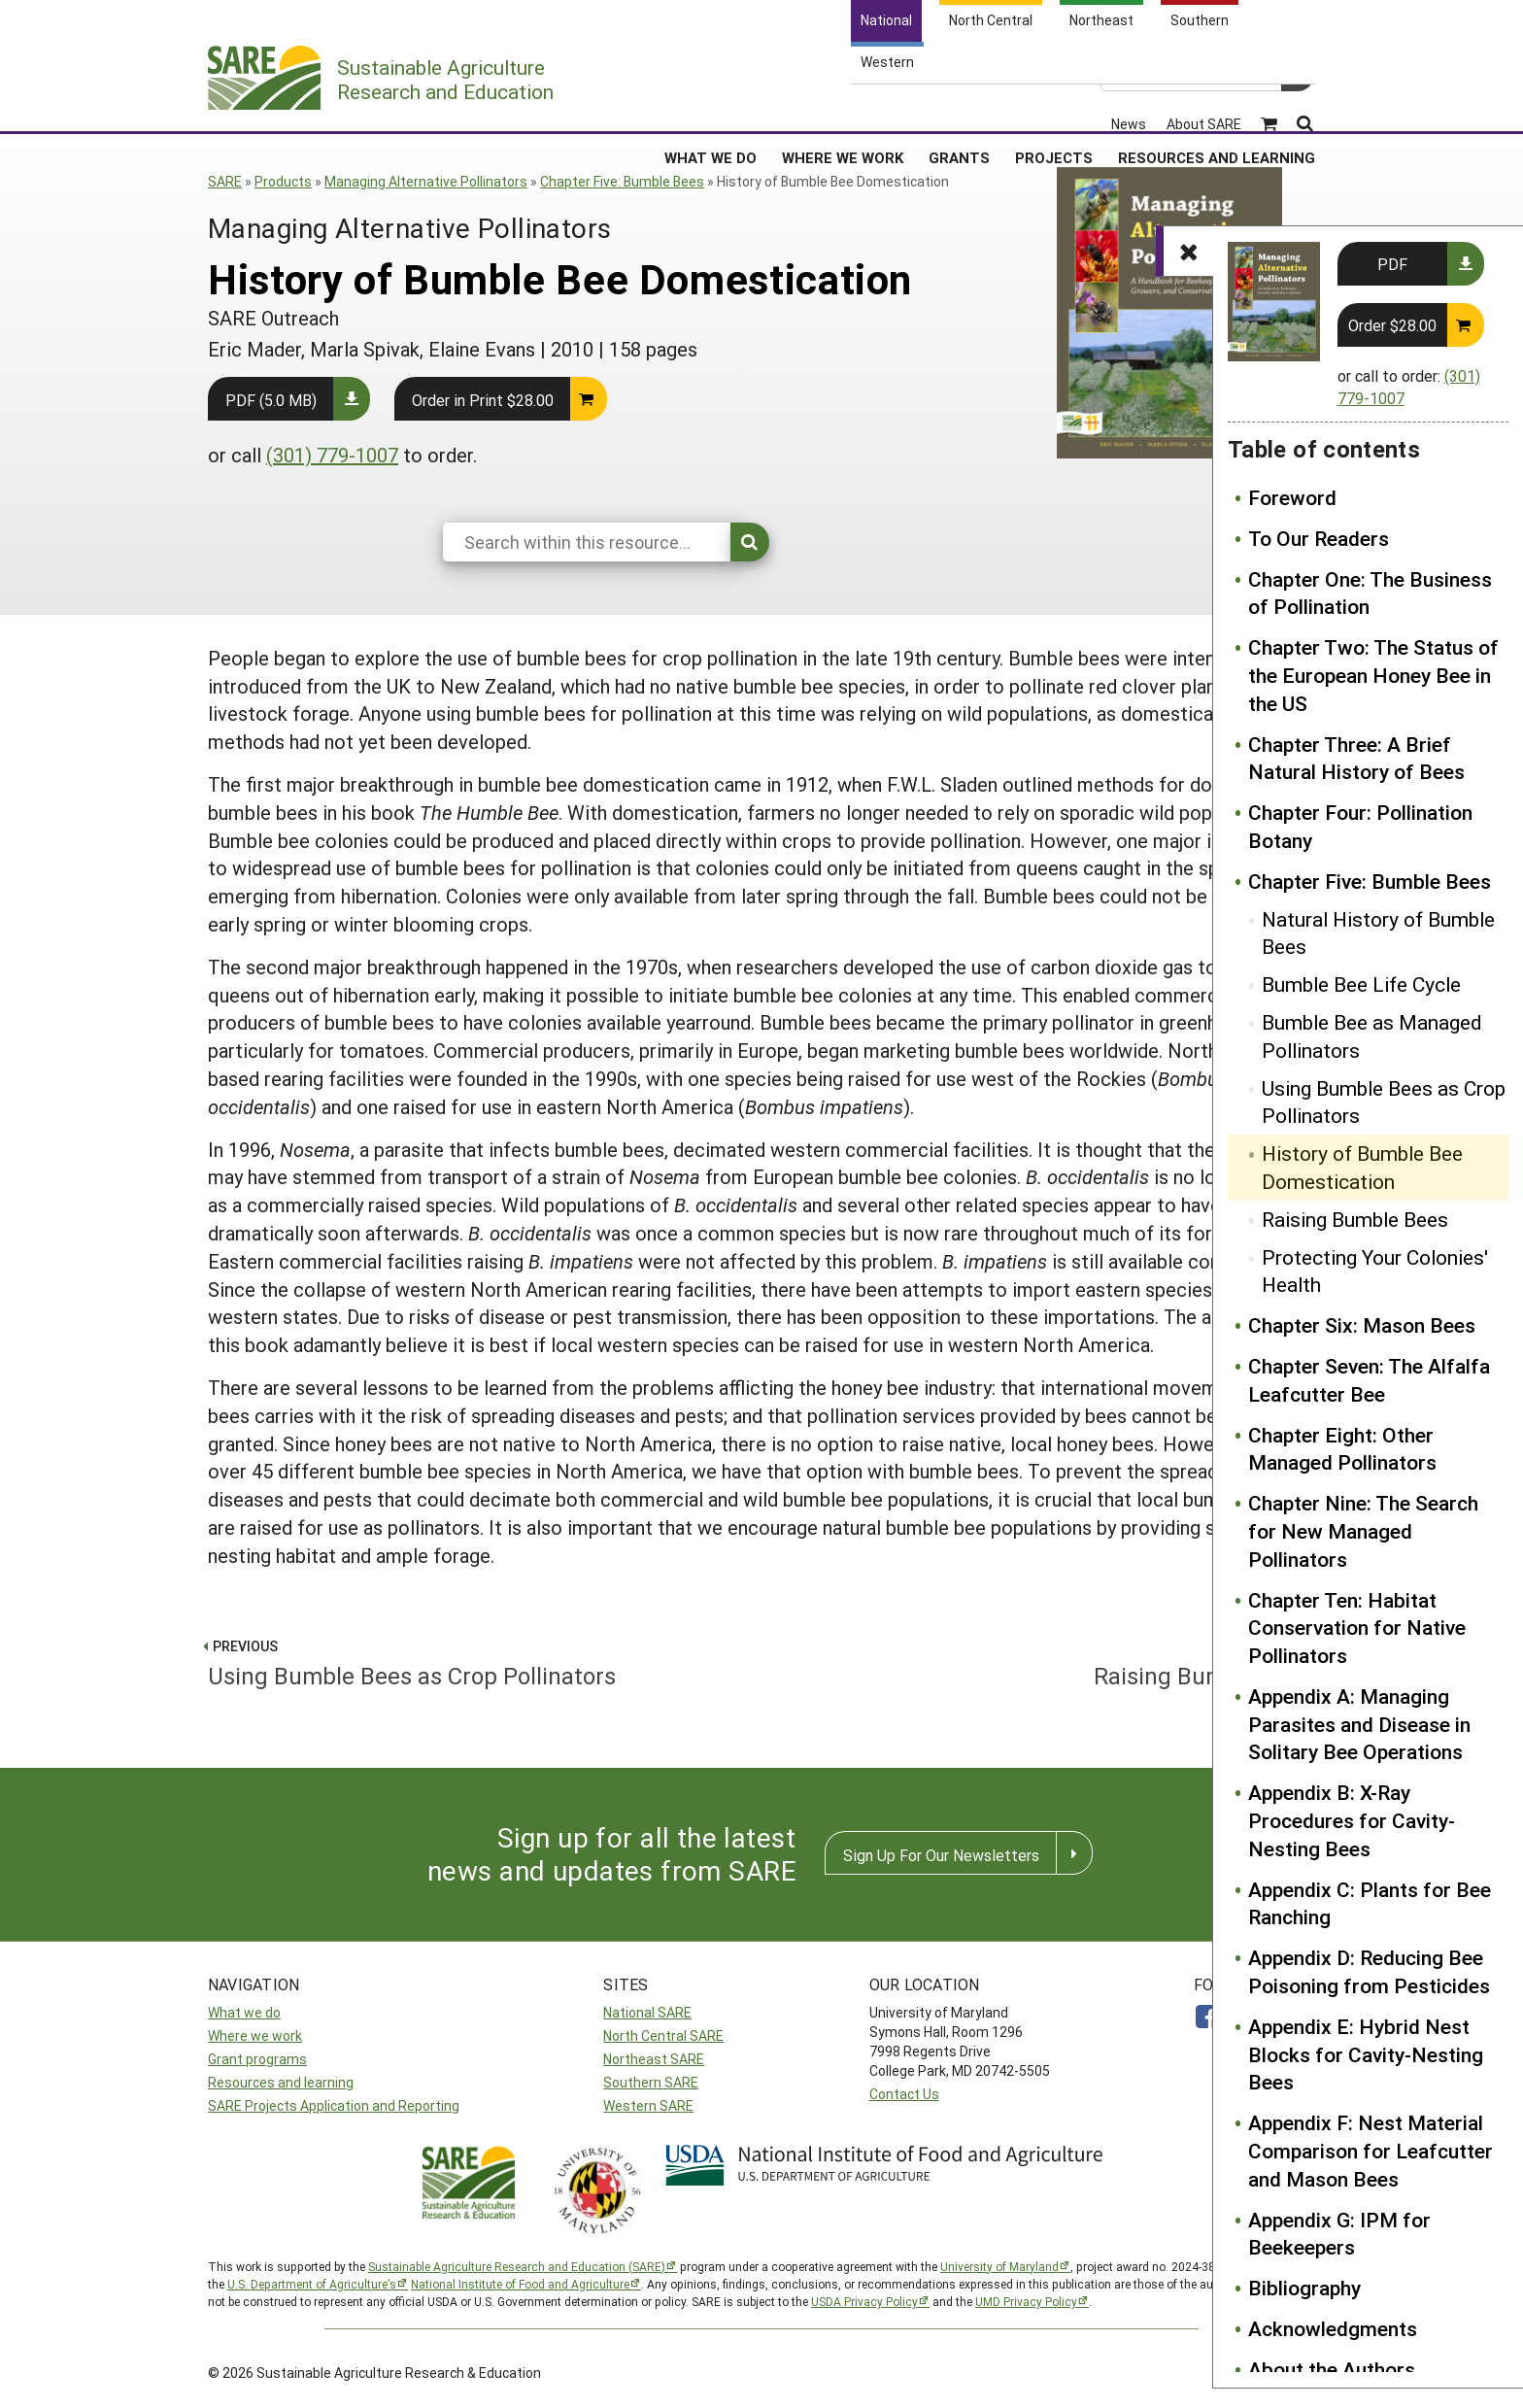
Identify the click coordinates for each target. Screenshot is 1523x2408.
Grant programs (257, 2059)
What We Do (710, 106)
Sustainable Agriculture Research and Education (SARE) (516, 2266)
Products (283, 181)
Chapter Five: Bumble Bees (622, 181)
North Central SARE (663, 2035)
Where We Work (842, 106)
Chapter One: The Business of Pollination (1370, 593)
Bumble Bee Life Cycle (1361, 984)
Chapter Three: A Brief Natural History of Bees (1356, 758)
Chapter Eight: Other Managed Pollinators (1342, 1448)
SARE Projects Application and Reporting (333, 2105)
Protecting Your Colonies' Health (1375, 1271)
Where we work (255, 2035)
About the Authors (1331, 2369)
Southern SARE (650, 2082)
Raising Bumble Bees (1355, 1219)
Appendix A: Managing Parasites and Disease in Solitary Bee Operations (1359, 1724)
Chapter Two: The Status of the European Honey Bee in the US (1373, 675)
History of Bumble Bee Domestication (1362, 1167)
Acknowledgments (1332, 2328)
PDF (1392, 264)
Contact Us (904, 2094)
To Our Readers (1318, 538)
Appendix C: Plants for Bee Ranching (1369, 1903)
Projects (1054, 106)
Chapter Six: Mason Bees (1361, 1325)
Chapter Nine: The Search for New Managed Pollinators (1363, 1531)
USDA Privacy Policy (864, 2301)
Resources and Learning (1216, 106)
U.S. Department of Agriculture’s (311, 2283)
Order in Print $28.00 (483, 400)
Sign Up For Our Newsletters (941, 1855)
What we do (244, 2012)
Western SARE (648, 2105)
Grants (959, 106)
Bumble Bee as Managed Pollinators (1372, 1036)
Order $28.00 (1392, 325)
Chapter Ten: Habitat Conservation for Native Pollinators (1357, 1628)
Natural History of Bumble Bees (1378, 933)
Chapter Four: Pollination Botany (1360, 826)
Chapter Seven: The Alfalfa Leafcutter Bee (1369, 1379)
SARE (225, 181)
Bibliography (1304, 2287)
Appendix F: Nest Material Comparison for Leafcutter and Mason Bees (1370, 2150)
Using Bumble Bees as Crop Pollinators (1384, 1102)
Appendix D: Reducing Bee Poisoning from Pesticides (1369, 1971)
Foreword (1292, 497)
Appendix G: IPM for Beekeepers (1339, 2233)
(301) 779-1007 (332, 454)
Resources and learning (281, 2082)
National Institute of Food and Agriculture (520, 2283)
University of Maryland (999, 2266)
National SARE (647, 2012)
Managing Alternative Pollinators (425, 181)
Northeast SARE (653, 2059)
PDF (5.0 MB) (271, 400)
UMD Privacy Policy (1026, 2301)
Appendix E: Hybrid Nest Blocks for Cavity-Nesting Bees (1365, 2054)
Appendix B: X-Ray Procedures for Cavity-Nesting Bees (1351, 1820)
